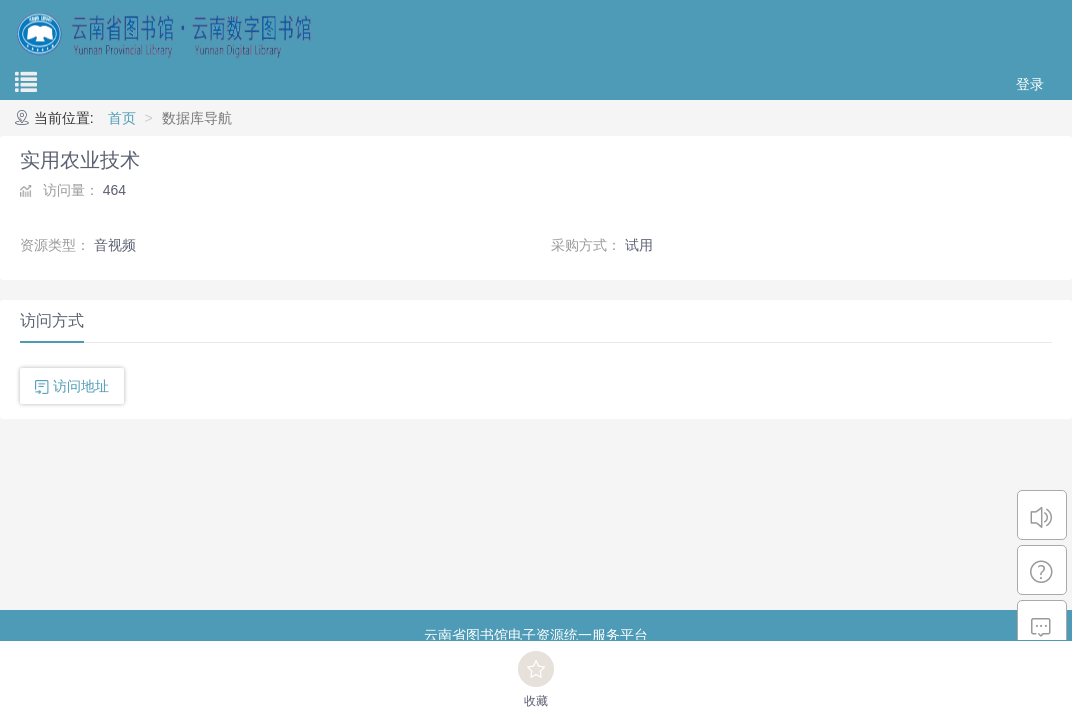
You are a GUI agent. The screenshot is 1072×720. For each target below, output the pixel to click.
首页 (122, 118)
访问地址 (81, 386)
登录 (1030, 84)
